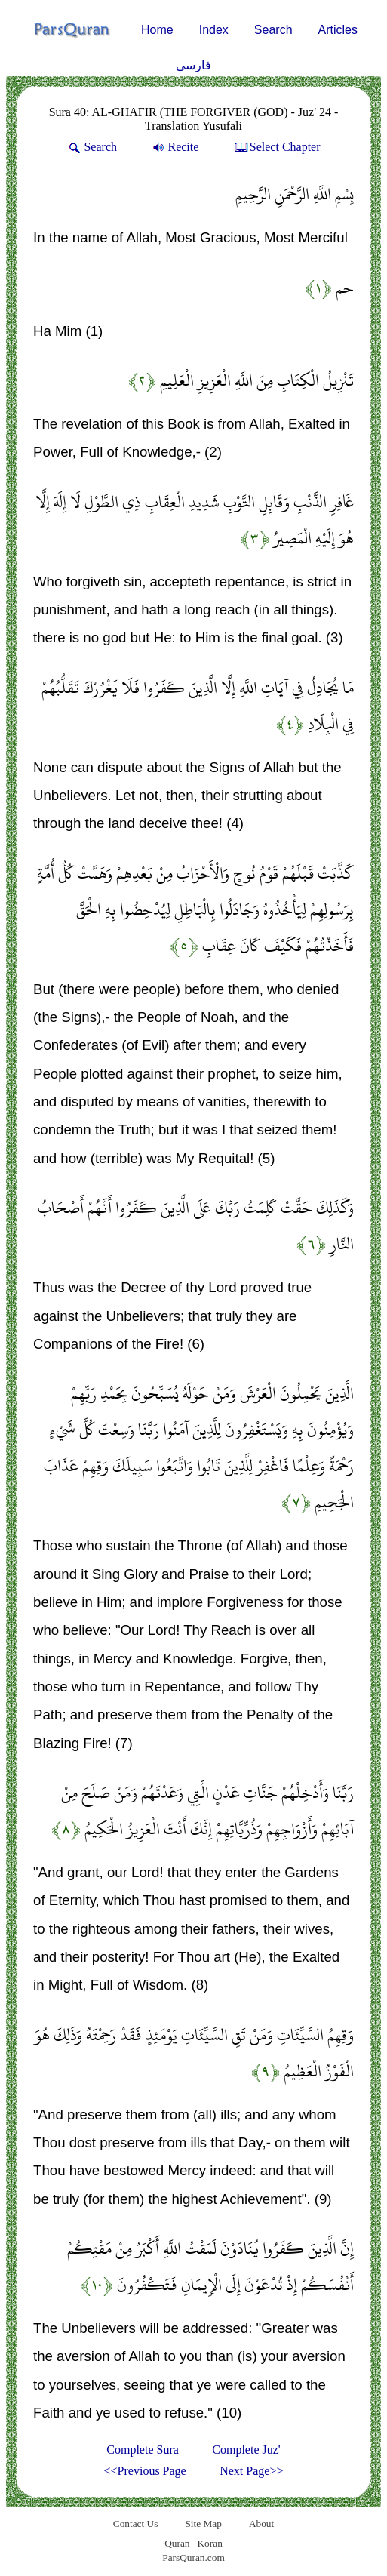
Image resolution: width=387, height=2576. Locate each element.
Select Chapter (276, 146)
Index (214, 29)
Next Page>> (251, 2470)
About (261, 2523)
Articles (338, 29)
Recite (174, 146)
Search (273, 29)
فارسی (193, 65)
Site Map (203, 2523)
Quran (176, 2543)
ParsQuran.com (193, 2557)
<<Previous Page (145, 2470)
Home (157, 29)
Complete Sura (142, 2449)
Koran (209, 2543)
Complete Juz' (246, 2449)
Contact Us (135, 2523)
